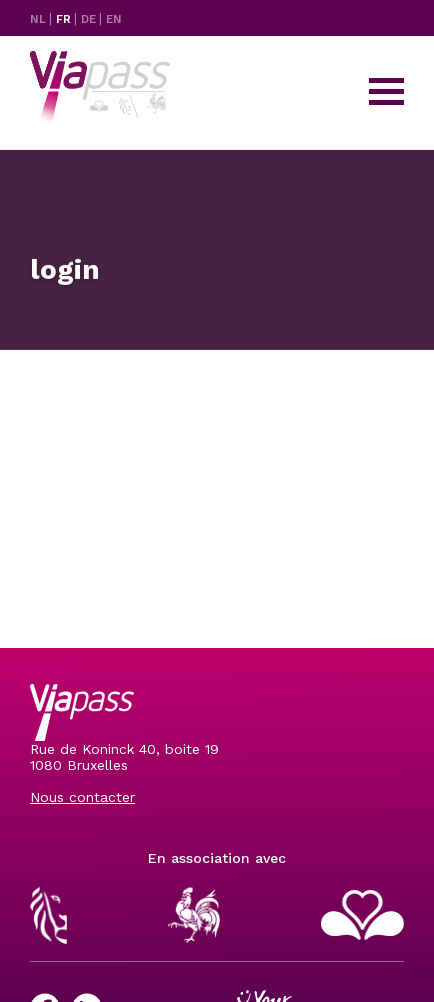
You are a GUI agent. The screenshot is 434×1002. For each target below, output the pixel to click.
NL (39, 19)
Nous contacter (82, 797)
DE (90, 19)
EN (114, 19)
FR (65, 19)
